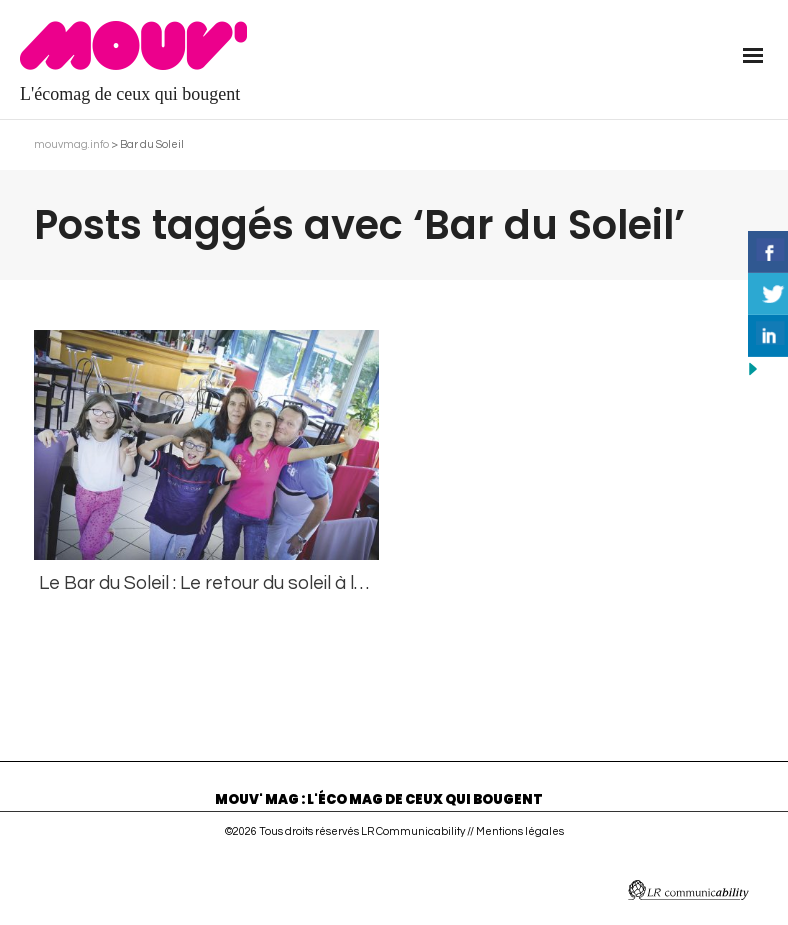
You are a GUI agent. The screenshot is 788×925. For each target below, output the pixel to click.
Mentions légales (520, 831)
